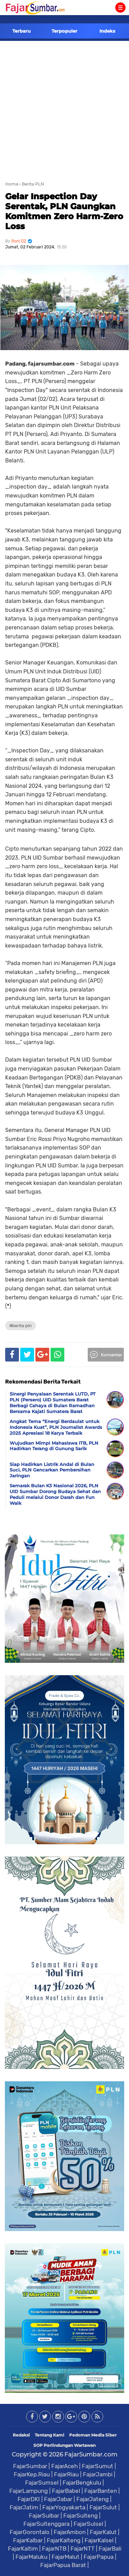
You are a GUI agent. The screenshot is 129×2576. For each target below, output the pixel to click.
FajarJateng (92, 2499)
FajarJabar (58, 2499)
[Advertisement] (64, 108)
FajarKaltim (23, 2548)
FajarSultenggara (46, 2523)
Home (11, 184)
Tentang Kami (49, 2435)
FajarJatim (24, 2507)
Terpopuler (64, 31)
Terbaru (21, 31)
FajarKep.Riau (32, 2474)
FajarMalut (65, 2556)
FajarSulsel (88, 2523)
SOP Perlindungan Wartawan (64, 2445)
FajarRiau (66, 2474)
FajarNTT (83, 2548)
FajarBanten (100, 2490)
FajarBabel (66, 2490)
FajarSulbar (44, 2515)
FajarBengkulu (82, 2482)
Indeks (107, 31)
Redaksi (21, 2435)
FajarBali (110, 2548)
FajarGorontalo (30, 2532)
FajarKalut (103, 2532)
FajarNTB (54, 2548)
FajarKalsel (99, 2540)
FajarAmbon (70, 2532)
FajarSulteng (80, 2515)
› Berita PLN (31, 184)
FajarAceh (64, 2466)
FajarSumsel (41, 2482)
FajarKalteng (63, 2540)
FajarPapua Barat (63, 2565)
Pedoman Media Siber (93, 2435)
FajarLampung (28, 2490)
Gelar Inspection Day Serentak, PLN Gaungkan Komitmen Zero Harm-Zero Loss (64, 211)
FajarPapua (99, 2556)
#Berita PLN (20, 1325)
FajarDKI (29, 2499)
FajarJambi (97, 2474)
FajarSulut (103, 2507)
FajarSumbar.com (90, 2454)
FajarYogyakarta (63, 2507)
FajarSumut (97, 2466)
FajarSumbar (30, 2466)
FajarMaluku (31, 2556)
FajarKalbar (28, 2540)
